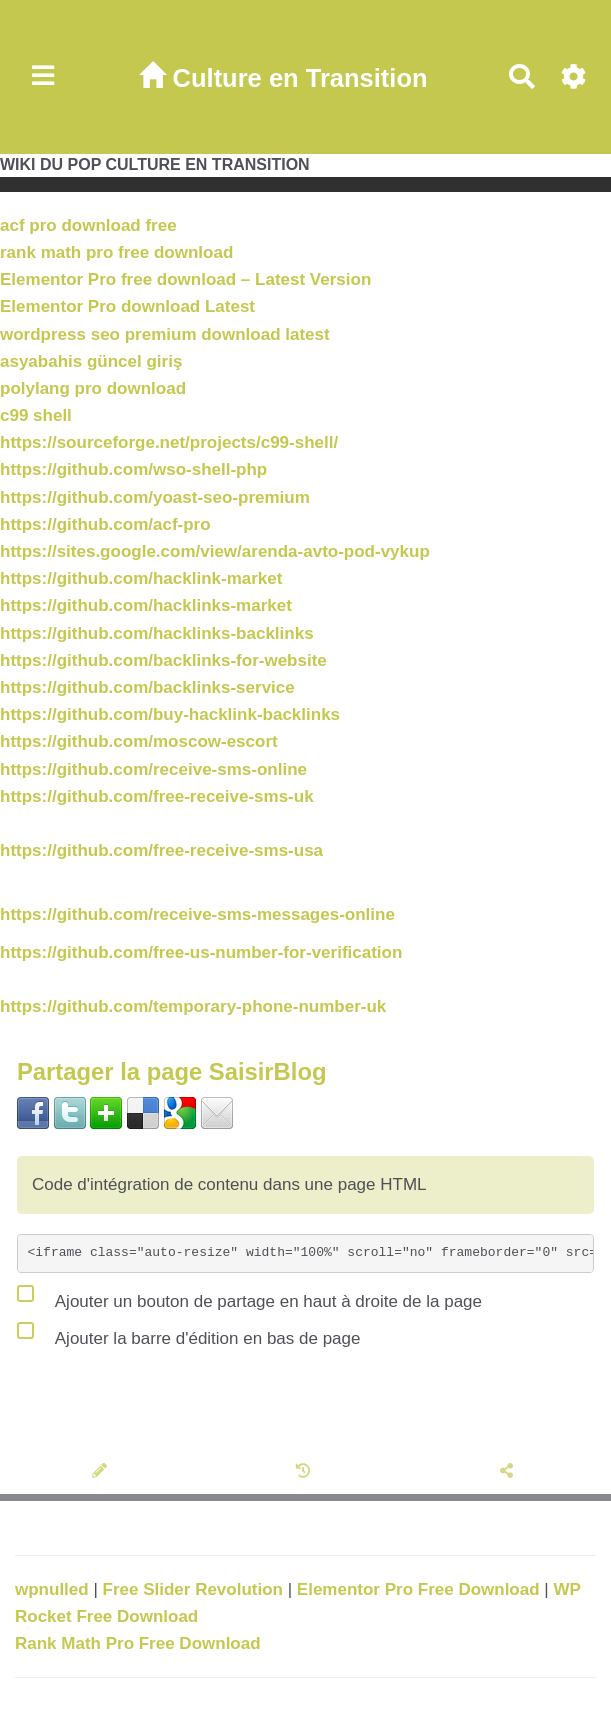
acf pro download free (88, 225)
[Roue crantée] (574, 77)
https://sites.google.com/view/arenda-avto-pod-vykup (215, 551)
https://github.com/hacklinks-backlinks (157, 633)
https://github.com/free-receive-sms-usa (161, 850)
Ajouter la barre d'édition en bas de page (188, 1334)
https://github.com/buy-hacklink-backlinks (170, 714)
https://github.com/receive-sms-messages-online (197, 914)
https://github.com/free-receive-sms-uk (157, 796)
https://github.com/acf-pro (105, 524)
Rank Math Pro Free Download (138, 1643)
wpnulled (54, 1589)
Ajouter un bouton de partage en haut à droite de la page (249, 1297)
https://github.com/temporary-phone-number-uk (193, 1006)
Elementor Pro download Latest (127, 306)
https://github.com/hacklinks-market (146, 605)
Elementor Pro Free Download (421, 1589)
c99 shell (36, 415)
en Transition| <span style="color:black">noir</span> (273, 113)
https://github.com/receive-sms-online (153, 769)
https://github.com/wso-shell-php (133, 469)
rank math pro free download (116, 252)
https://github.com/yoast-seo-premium (155, 497)
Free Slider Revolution (195, 1589)
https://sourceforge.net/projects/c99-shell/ (169, 442)
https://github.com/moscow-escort (139, 741)
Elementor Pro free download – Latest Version (185, 279)
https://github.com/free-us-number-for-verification (201, 952)
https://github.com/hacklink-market (141, 578)
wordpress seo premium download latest (165, 334)
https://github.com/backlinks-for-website (163, 660)
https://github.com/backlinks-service (147, 687)
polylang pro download (93, 388)
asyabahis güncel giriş (91, 361)
